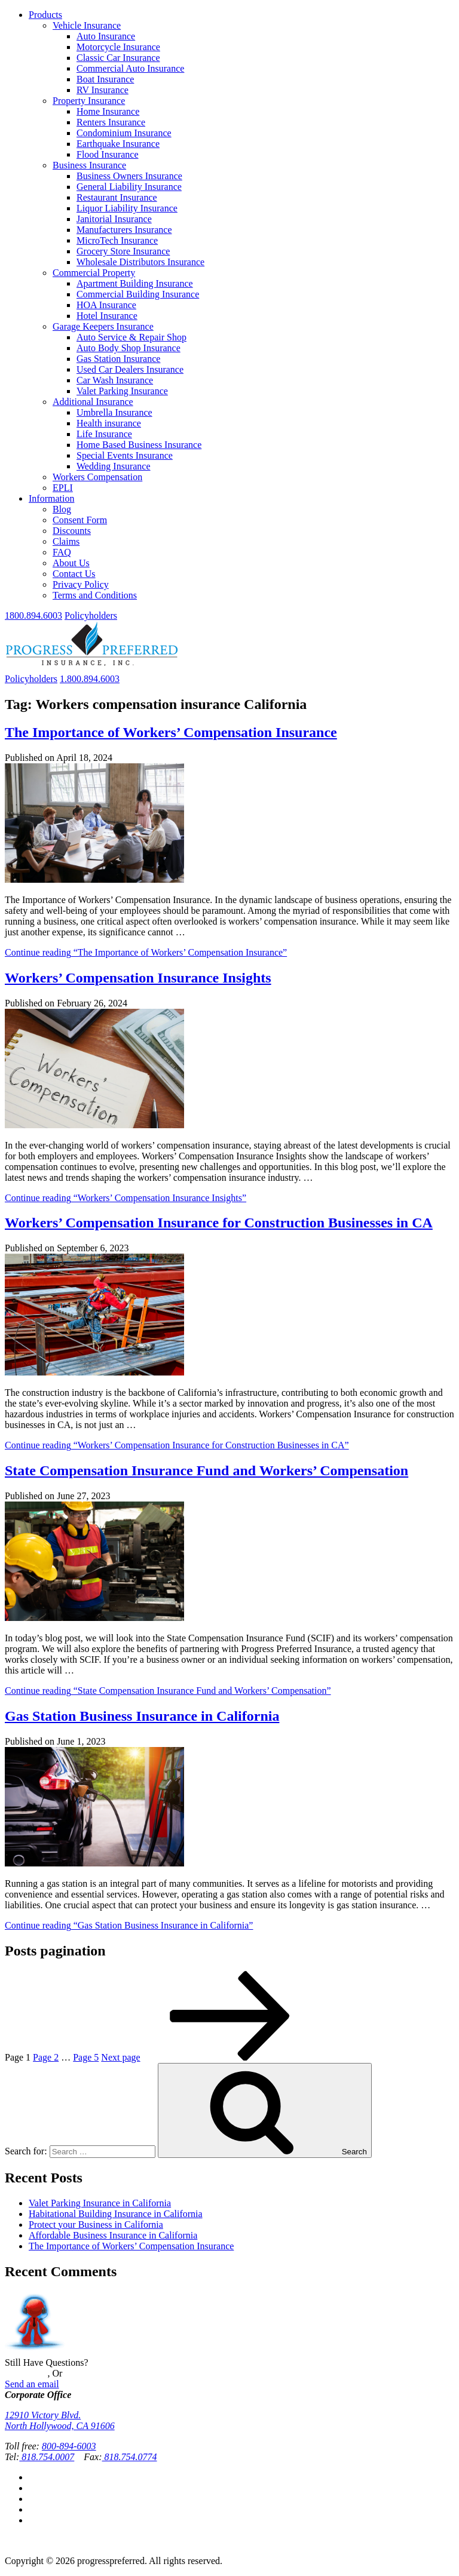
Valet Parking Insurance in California (100, 2203)
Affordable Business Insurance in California (113, 2235)
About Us (71, 563)
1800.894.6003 (33, 615)
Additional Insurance (93, 402)
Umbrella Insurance (114, 412)
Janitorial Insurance (114, 219)
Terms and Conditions (95, 595)
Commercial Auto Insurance (130, 68)
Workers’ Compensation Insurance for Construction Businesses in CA (219, 1222)
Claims (66, 541)
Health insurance (108, 423)
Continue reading (146, 952)
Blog (62, 509)
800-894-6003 (69, 2446)
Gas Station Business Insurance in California (142, 1716)
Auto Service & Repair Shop (131, 337)
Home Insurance (107, 111)
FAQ (62, 552)
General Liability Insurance (129, 187)
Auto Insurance (105, 36)
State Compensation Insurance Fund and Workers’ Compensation (206, 1470)
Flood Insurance (107, 154)
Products (45, 15)
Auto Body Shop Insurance (128, 348)
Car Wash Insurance (114, 380)
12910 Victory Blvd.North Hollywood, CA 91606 (60, 2420)
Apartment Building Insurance (134, 283)
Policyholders (91, 615)
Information (51, 498)
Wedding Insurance (113, 466)
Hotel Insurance (106, 316)
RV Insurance (102, 90)
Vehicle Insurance (87, 25)
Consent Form (80, 520)
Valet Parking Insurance (122, 391)
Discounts (72, 531)
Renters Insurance (110, 122)
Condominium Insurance (124, 133)
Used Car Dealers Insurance (129, 369)
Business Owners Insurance (129, 176)
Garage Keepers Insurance (103, 326)
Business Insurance (89, 165)
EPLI (63, 488)
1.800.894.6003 (90, 679)
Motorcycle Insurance (118, 47)
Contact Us (74, 574)
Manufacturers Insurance (124, 230)
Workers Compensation (97, 477)
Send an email (32, 2384)
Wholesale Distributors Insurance (140, 262)
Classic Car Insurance (118, 58)
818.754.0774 (129, 2457)
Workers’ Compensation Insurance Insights (138, 977)
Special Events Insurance (124, 455)
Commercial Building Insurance (137, 294)
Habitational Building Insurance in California (116, 2214)
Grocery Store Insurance (123, 251)
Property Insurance (89, 101)
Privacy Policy (81, 584)
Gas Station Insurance (118, 359)
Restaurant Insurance (116, 197)
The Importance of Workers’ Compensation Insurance (171, 732)
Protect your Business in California (96, 2224)
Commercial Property (94, 273)
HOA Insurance (106, 305)
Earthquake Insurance (118, 144)
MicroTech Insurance (117, 240)
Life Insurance (104, 434)
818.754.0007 (46, 2457)
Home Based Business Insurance (138, 445)
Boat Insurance (105, 79)
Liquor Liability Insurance (127, 208)
